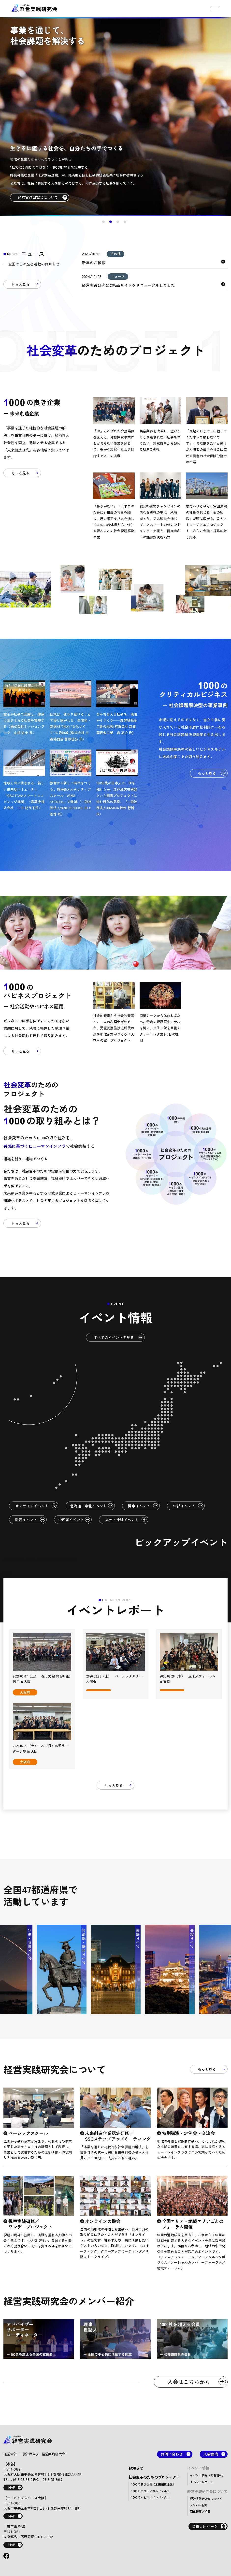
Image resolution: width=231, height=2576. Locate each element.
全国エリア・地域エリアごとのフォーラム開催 (193, 2224)
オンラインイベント (31, 1505)
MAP (11, 2487)
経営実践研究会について (206, 2498)
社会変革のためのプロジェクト (154, 2477)
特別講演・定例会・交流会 (188, 2133)
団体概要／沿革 (200, 2511)
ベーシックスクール (28, 2133)
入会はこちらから (188, 2381)
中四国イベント (71, 1519)
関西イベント (26, 1519)
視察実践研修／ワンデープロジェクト (30, 2224)
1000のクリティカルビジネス (150, 2491)
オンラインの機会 (102, 2221)
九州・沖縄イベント (121, 1519)
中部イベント (184, 1505)
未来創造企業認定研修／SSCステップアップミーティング (117, 2136)
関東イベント (139, 1505)
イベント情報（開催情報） (207, 2475)
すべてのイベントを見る (114, 1337)
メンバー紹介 (198, 2505)
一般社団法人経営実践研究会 (34, 8)
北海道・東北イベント (88, 1505)
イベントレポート (201, 2482)
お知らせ (136, 2468)
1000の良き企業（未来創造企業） (153, 2484)
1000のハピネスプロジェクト (150, 2497)
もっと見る (20, 284)
